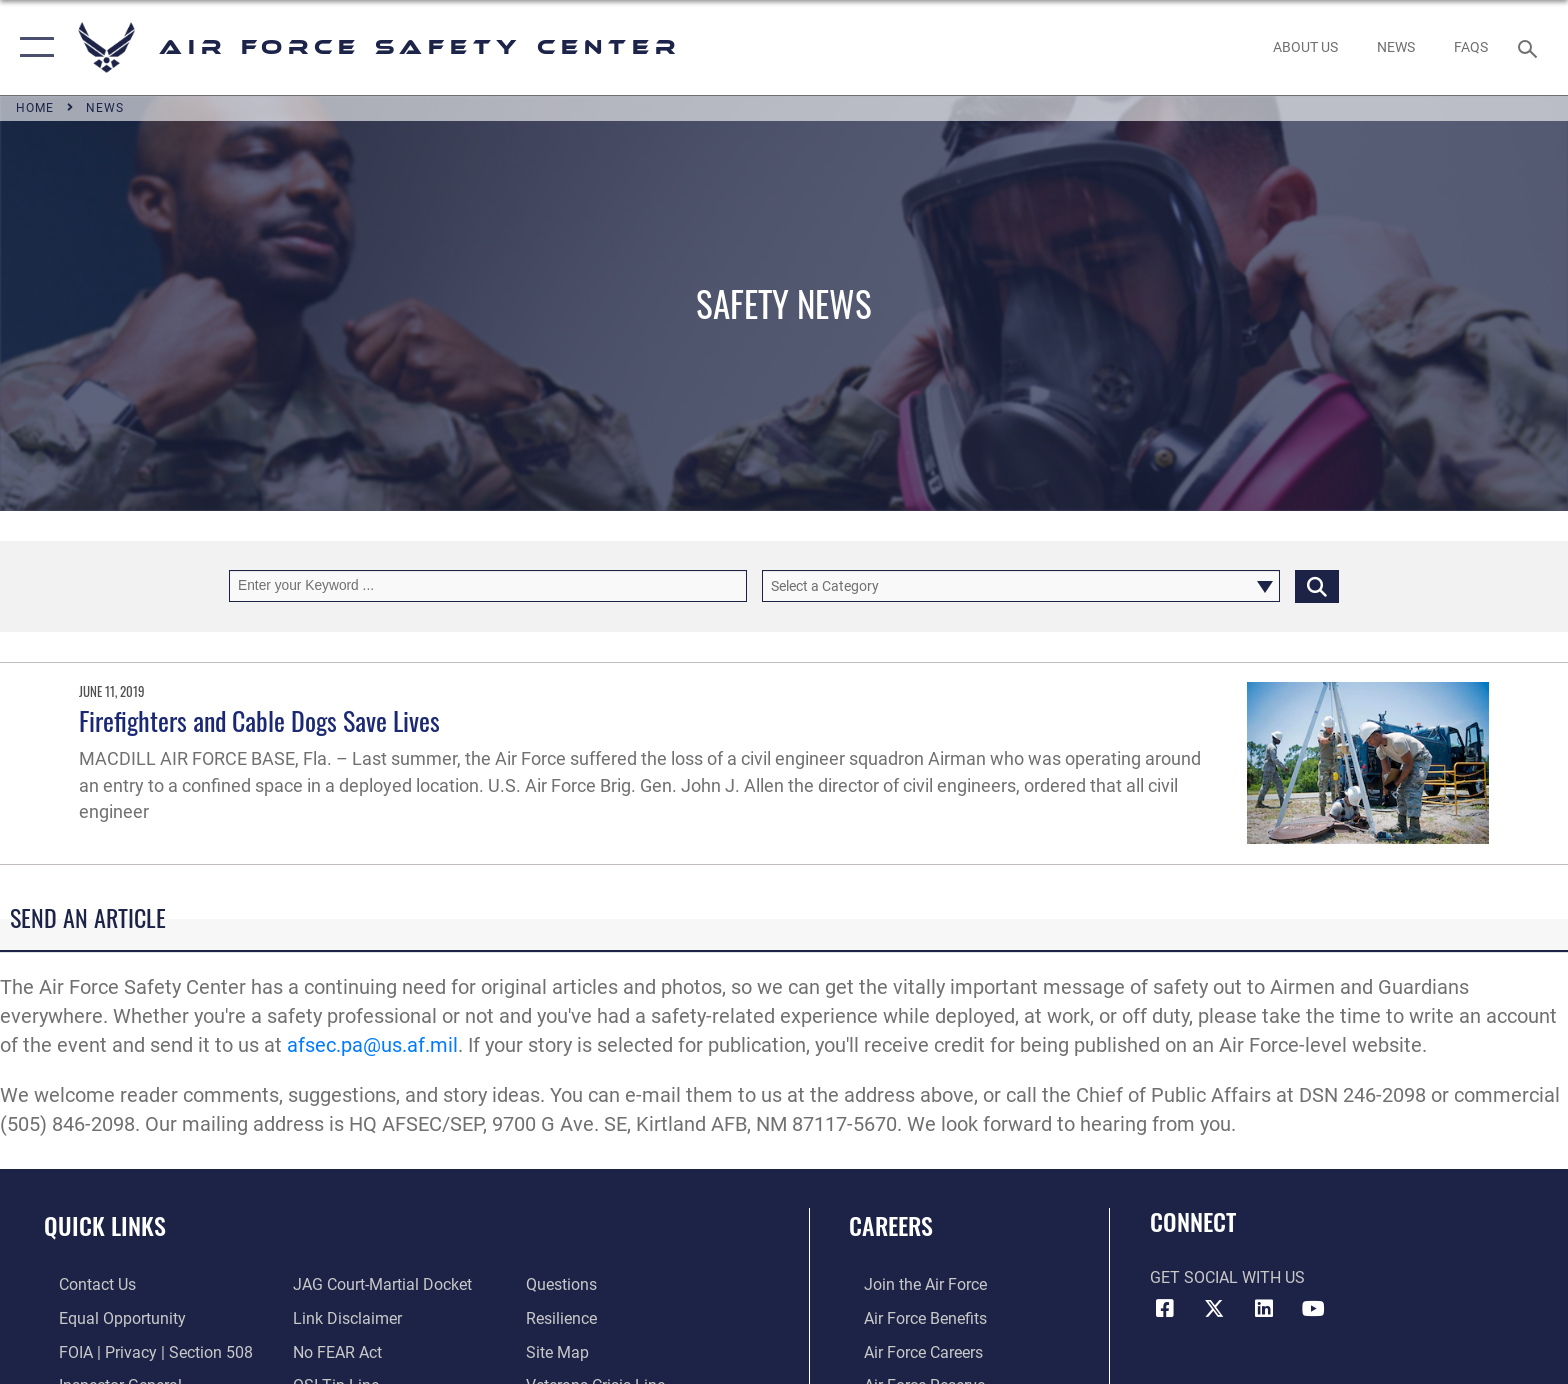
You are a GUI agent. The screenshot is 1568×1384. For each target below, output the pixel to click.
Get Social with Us (1227, 1277)
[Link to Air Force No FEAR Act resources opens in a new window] (332, 1351)
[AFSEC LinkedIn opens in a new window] (1264, 1309)
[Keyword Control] (488, 585)
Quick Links (105, 1225)
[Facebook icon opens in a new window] (1165, 1309)
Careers (891, 1225)
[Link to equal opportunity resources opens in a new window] (107, 1317)
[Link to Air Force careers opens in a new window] (908, 1351)
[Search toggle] (1530, 47)
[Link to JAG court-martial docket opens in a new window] (377, 1284)
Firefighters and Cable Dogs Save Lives (259, 720)
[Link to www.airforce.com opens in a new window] (910, 1284)
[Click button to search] (1317, 585)
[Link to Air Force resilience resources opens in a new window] (566, 1317)
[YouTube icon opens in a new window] (1314, 1309)
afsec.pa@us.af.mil (372, 1045)
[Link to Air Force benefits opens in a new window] (910, 1317)
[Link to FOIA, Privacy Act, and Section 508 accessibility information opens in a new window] (141, 1351)
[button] (32, 47)
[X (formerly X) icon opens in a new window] (1214, 1309)
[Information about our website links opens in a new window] (342, 1317)
